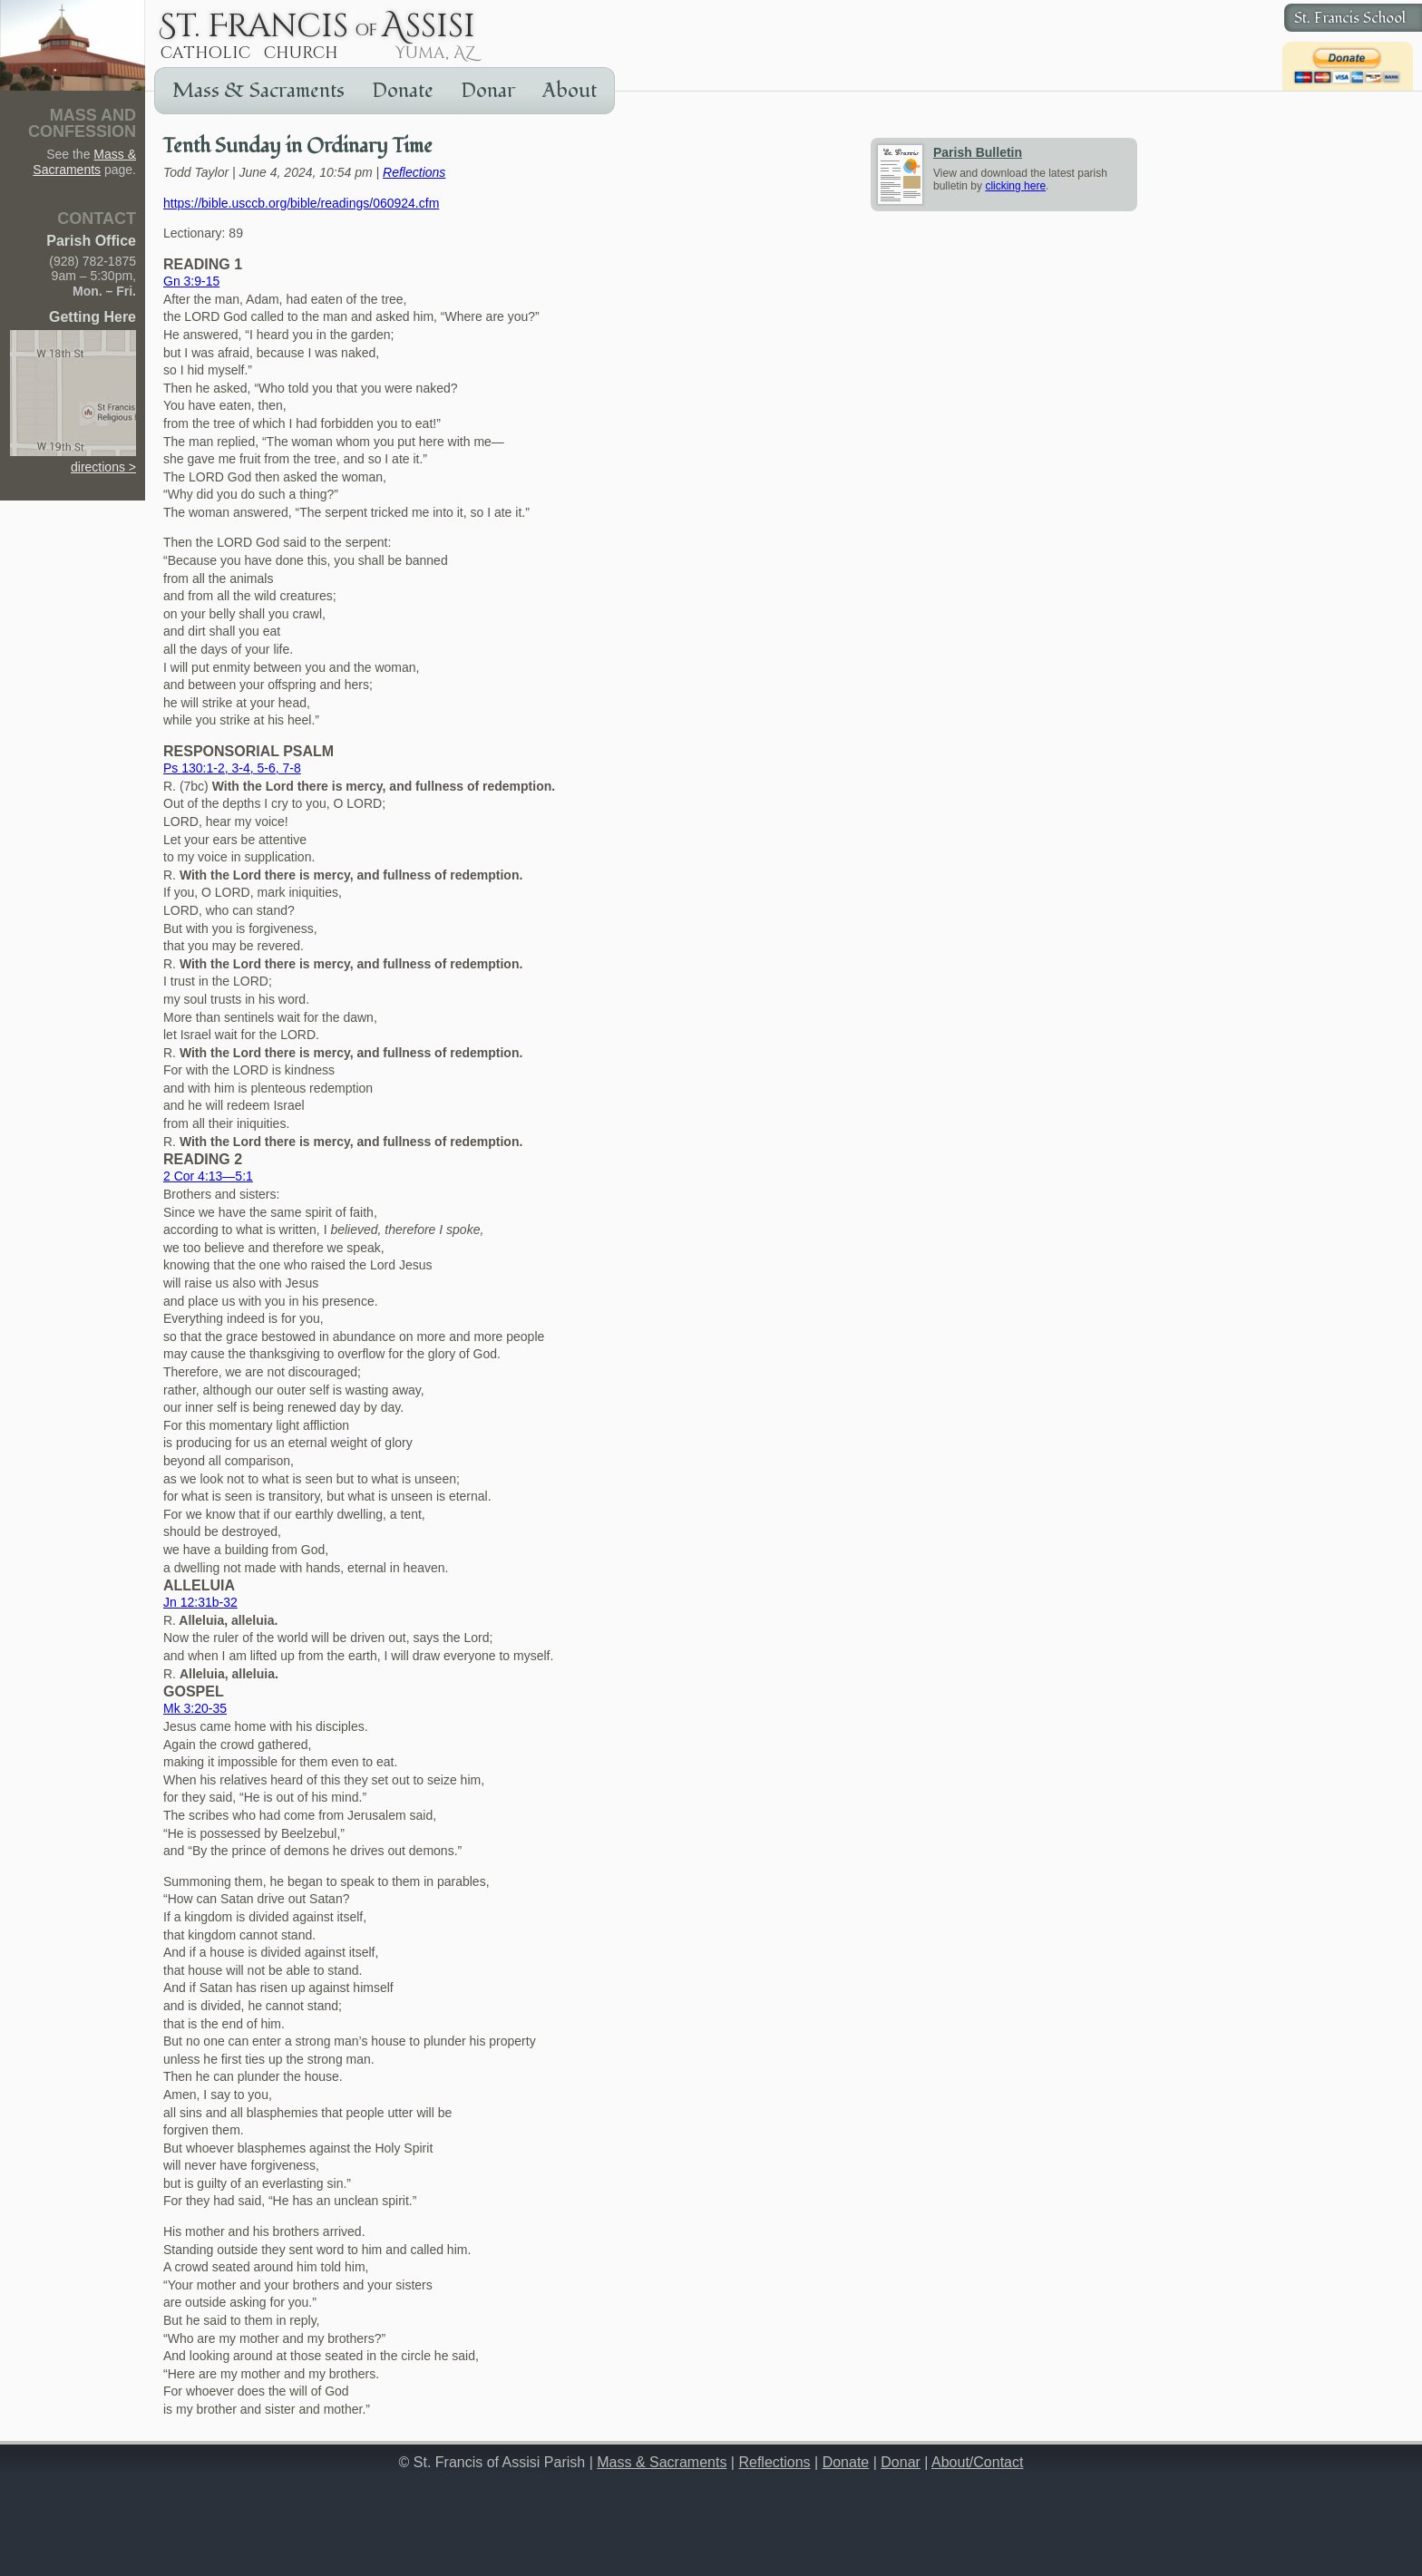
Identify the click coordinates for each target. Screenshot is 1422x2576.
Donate (402, 90)
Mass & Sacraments (258, 90)
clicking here (1015, 186)
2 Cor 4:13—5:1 (208, 1176)
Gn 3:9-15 (191, 281)
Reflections (414, 172)
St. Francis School (1350, 18)
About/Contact (977, 2462)
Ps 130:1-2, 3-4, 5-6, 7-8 (232, 768)
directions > (73, 459)
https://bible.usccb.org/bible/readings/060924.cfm (301, 203)
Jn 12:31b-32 (200, 1602)
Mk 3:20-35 (195, 1708)
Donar (488, 90)
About (569, 90)
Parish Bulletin (977, 152)
